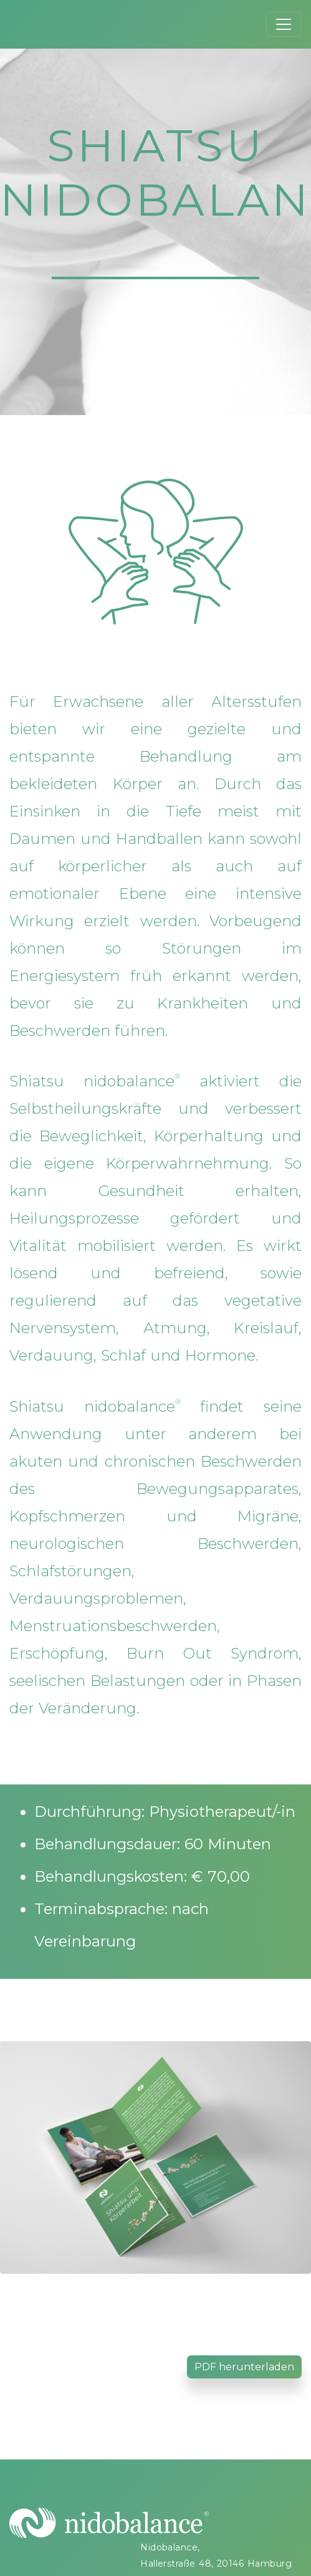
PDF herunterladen (244, 2367)
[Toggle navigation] (283, 24)
